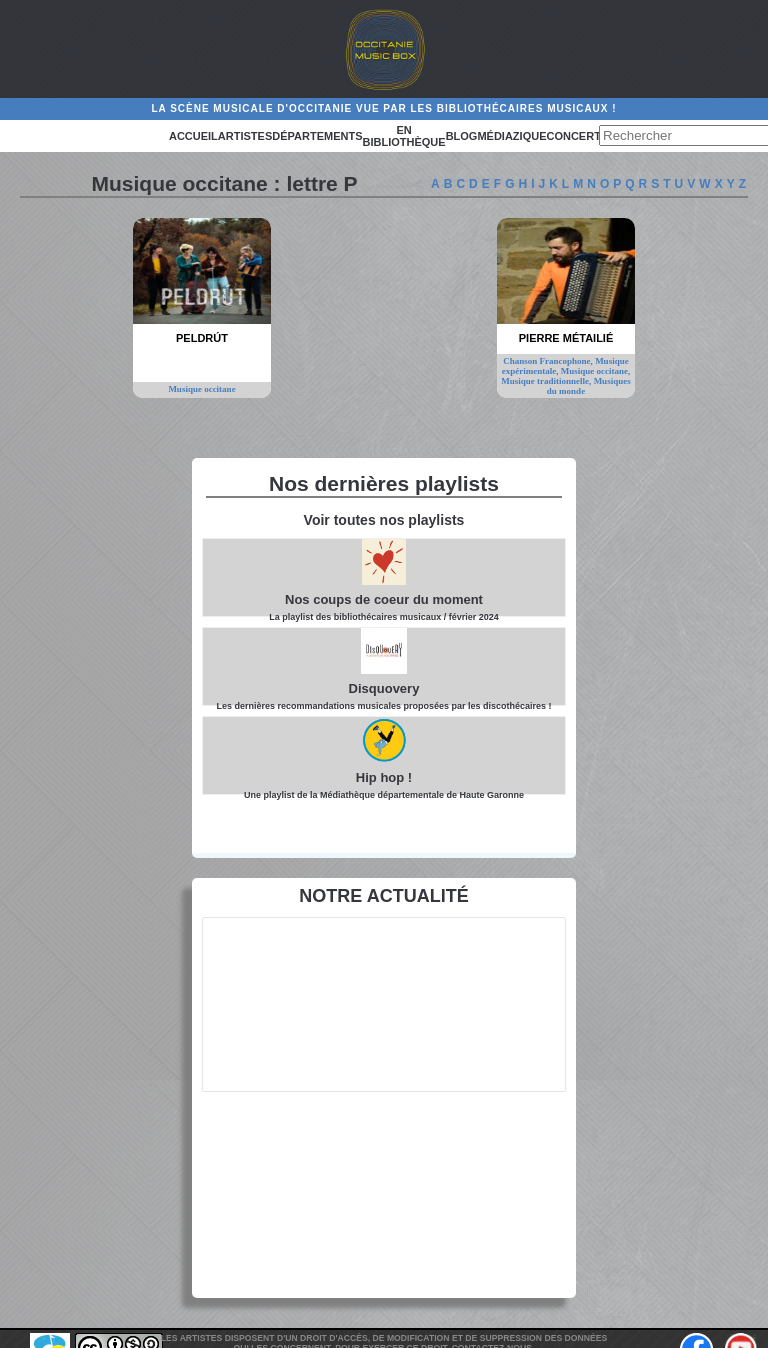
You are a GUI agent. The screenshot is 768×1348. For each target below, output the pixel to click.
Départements (317, 136)
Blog (462, 136)
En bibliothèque (404, 136)
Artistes (245, 136)
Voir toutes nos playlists (384, 520)
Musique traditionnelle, (547, 381)
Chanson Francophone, (549, 361)
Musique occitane (201, 389)
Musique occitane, (596, 371)
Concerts (577, 136)
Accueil (193, 136)
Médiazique (511, 136)
